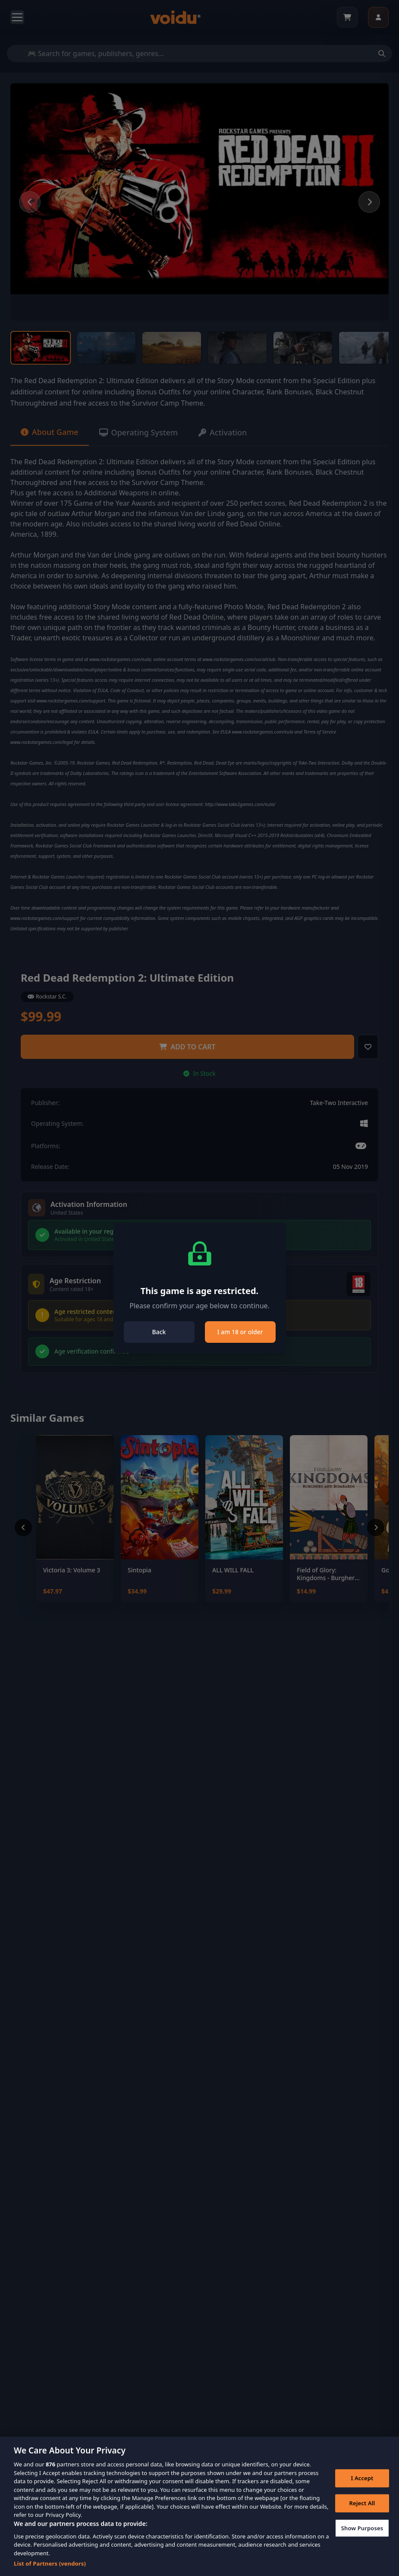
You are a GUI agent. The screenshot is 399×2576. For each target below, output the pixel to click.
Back (159, 1332)
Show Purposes (362, 2538)
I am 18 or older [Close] (240, 1332)
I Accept (362, 2488)
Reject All (362, 2513)
